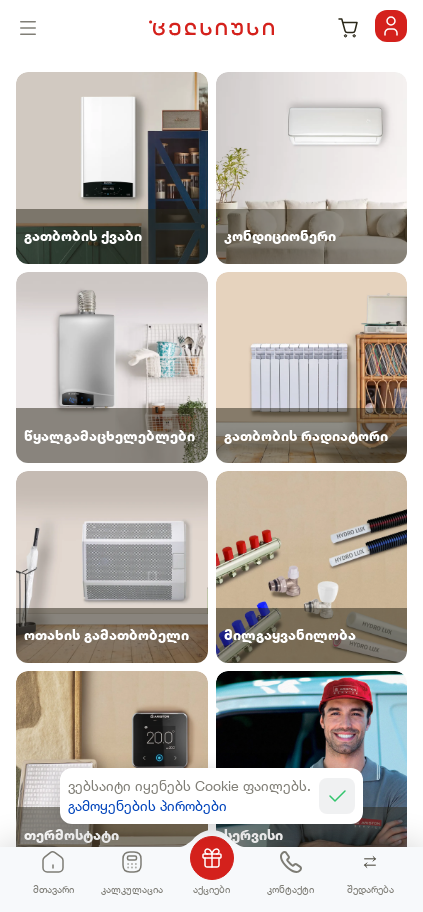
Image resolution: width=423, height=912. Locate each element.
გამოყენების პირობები (147, 805)
